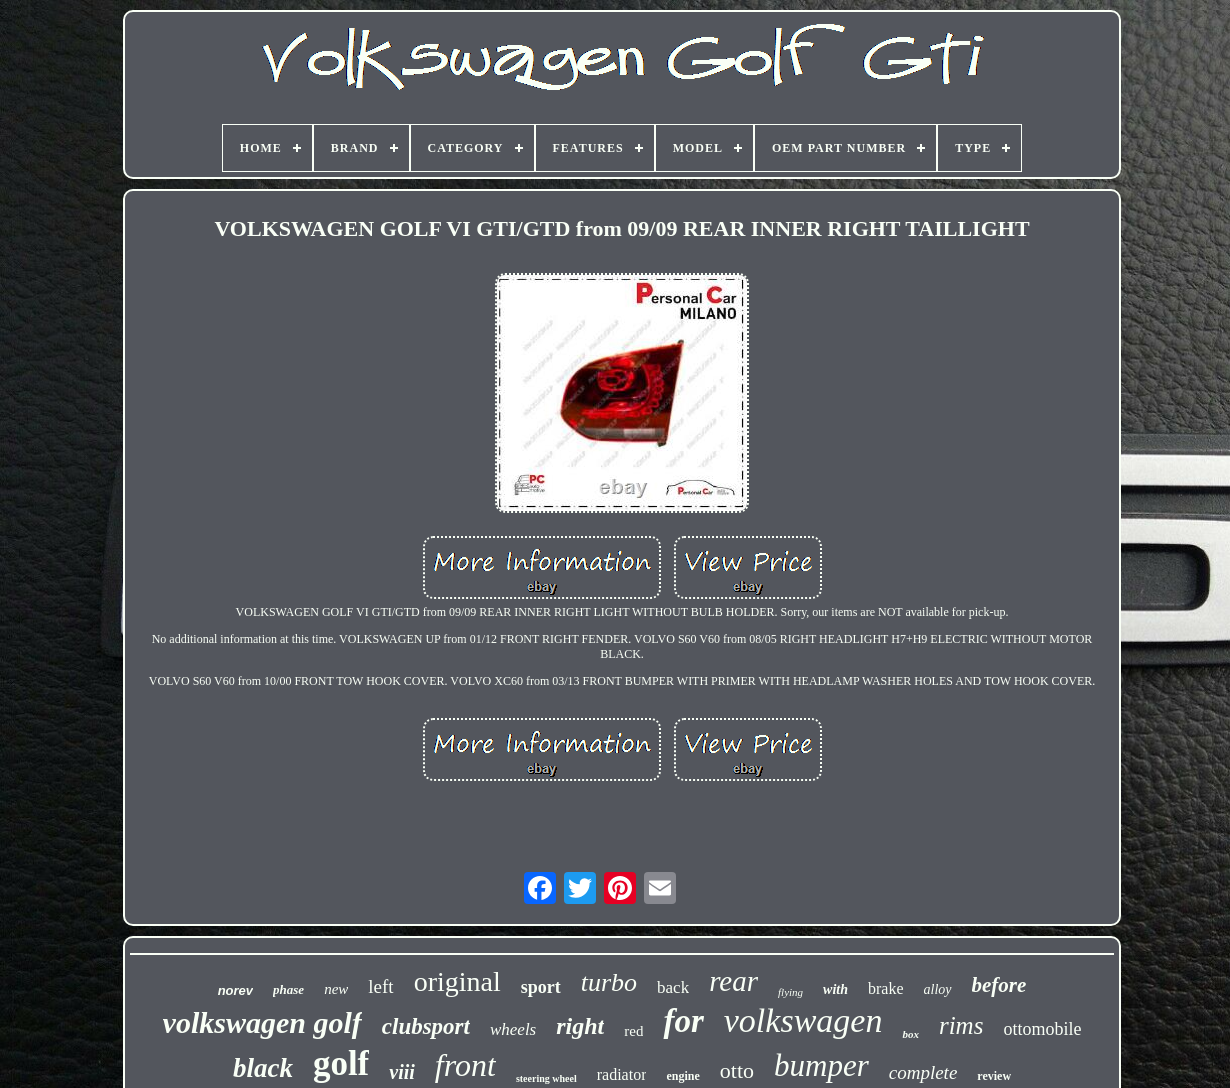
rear (733, 981)
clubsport (426, 1026)
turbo (609, 982)
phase (288, 989)
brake (886, 988)
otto (737, 1070)
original (457, 981)
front (465, 1065)
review (994, 1076)
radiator (622, 1074)
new (336, 989)
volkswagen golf (262, 1022)
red (633, 1031)
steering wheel (546, 1078)
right (580, 1026)
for (683, 1021)
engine (682, 1076)
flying (790, 992)
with (835, 989)
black (263, 1068)
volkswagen (803, 1020)
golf (341, 1063)
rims (961, 1025)
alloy (938, 989)
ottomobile (1042, 1029)
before (999, 985)
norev (235, 990)
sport (541, 987)
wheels (513, 1029)
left (380, 986)
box (910, 1034)
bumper (821, 1065)
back (673, 987)
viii (402, 1072)
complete (923, 1072)
